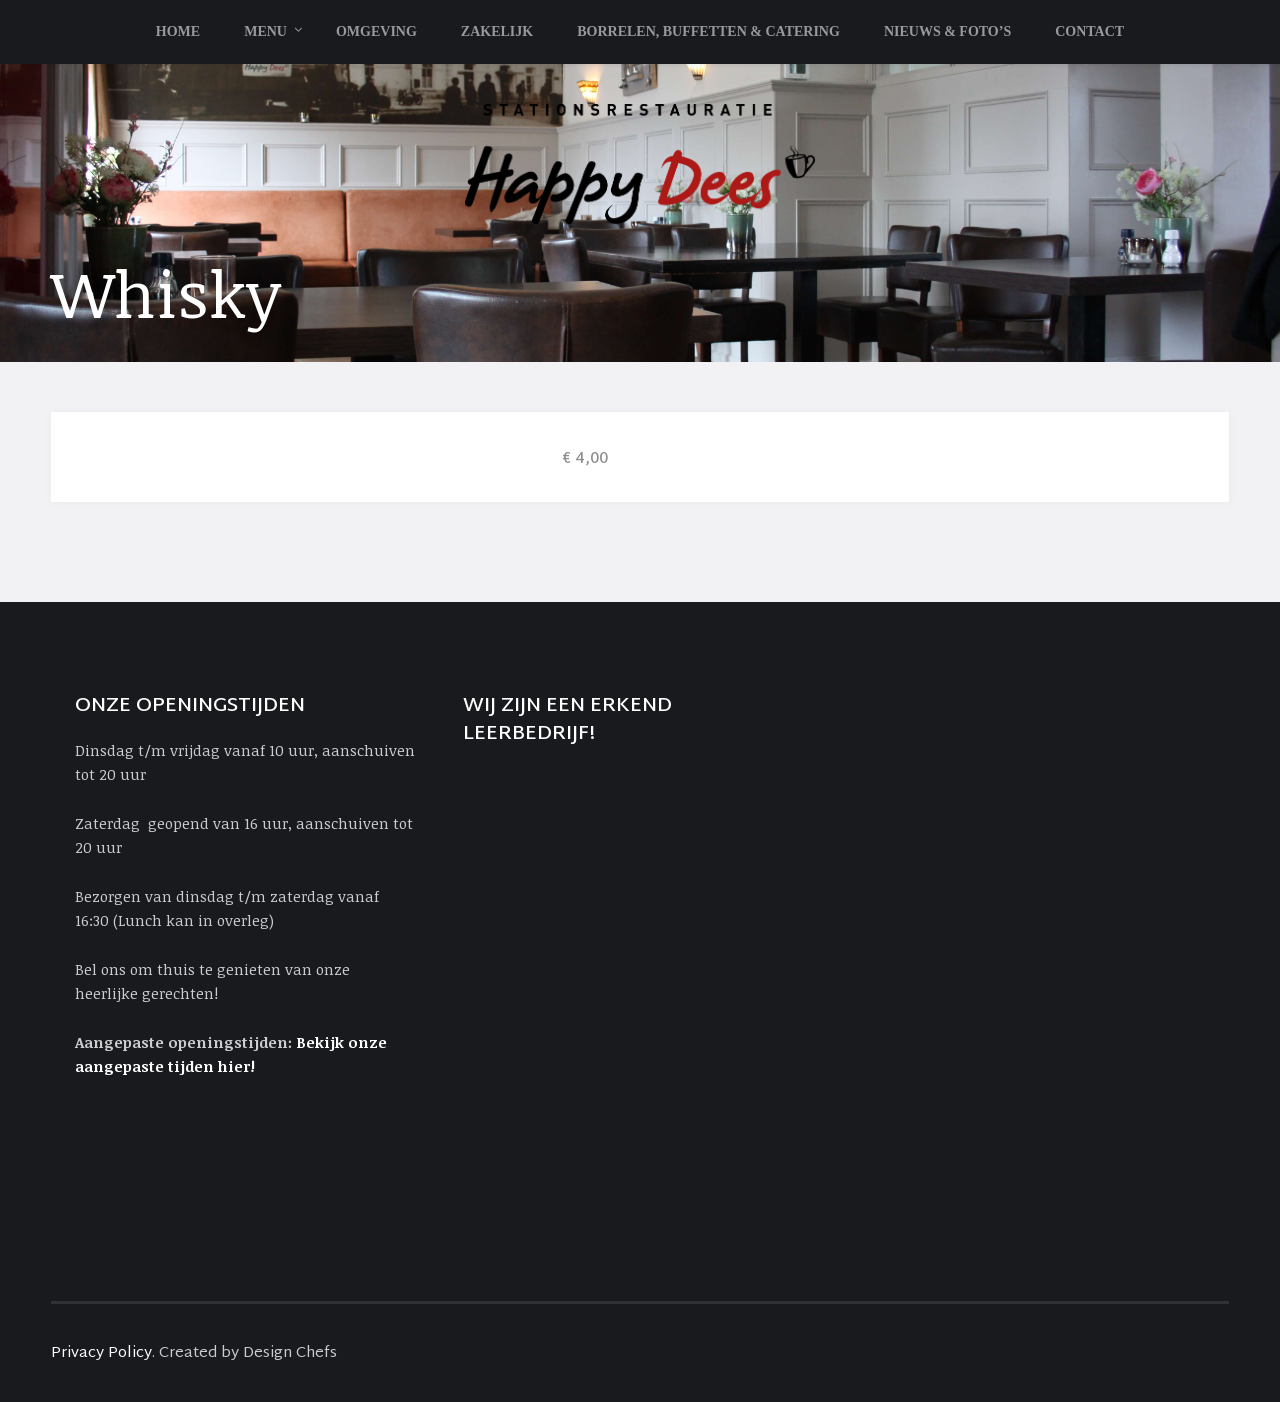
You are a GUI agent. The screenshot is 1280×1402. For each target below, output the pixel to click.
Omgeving (376, 31)
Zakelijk (497, 31)
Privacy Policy (101, 1353)
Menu (265, 31)
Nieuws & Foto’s (947, 31)
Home (178, 31)
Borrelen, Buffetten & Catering (708, 31)
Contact (1089, 31)
